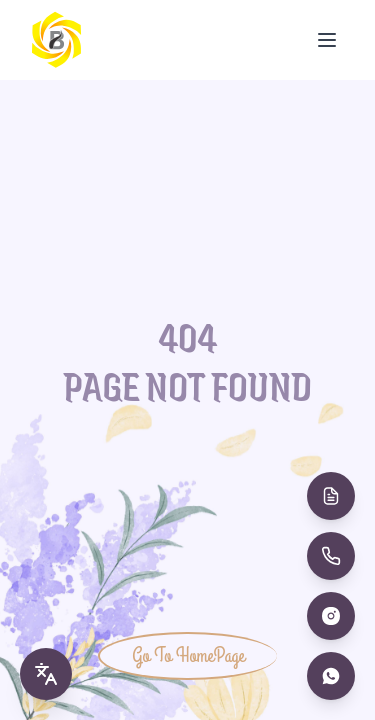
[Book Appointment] (331, 496)
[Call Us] (331, 556)
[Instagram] (331, 616)
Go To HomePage (188, 655)
